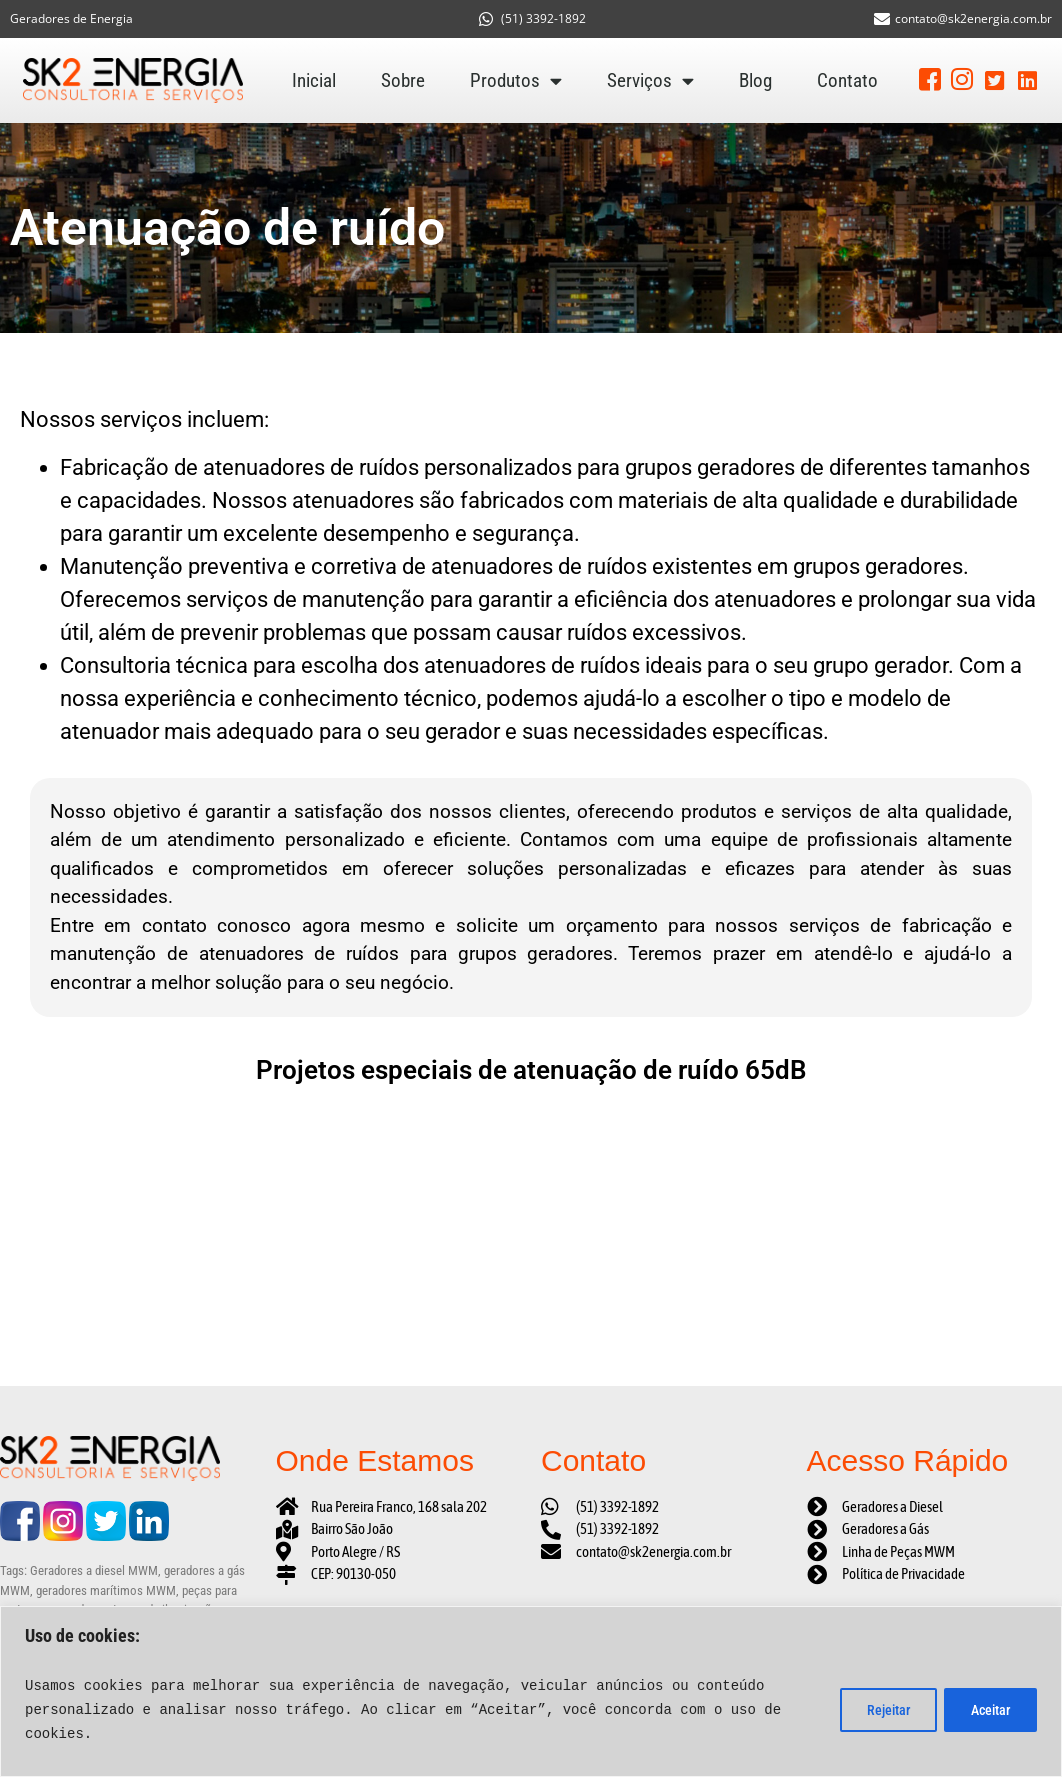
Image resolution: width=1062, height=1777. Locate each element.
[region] (531, 1691)
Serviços (650, 81)
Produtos (516, 81)
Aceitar (988, 1710)
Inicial (314, 80)
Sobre (403, 80)
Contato (847, 80)
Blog (755, 80)
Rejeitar (881, 1710)
